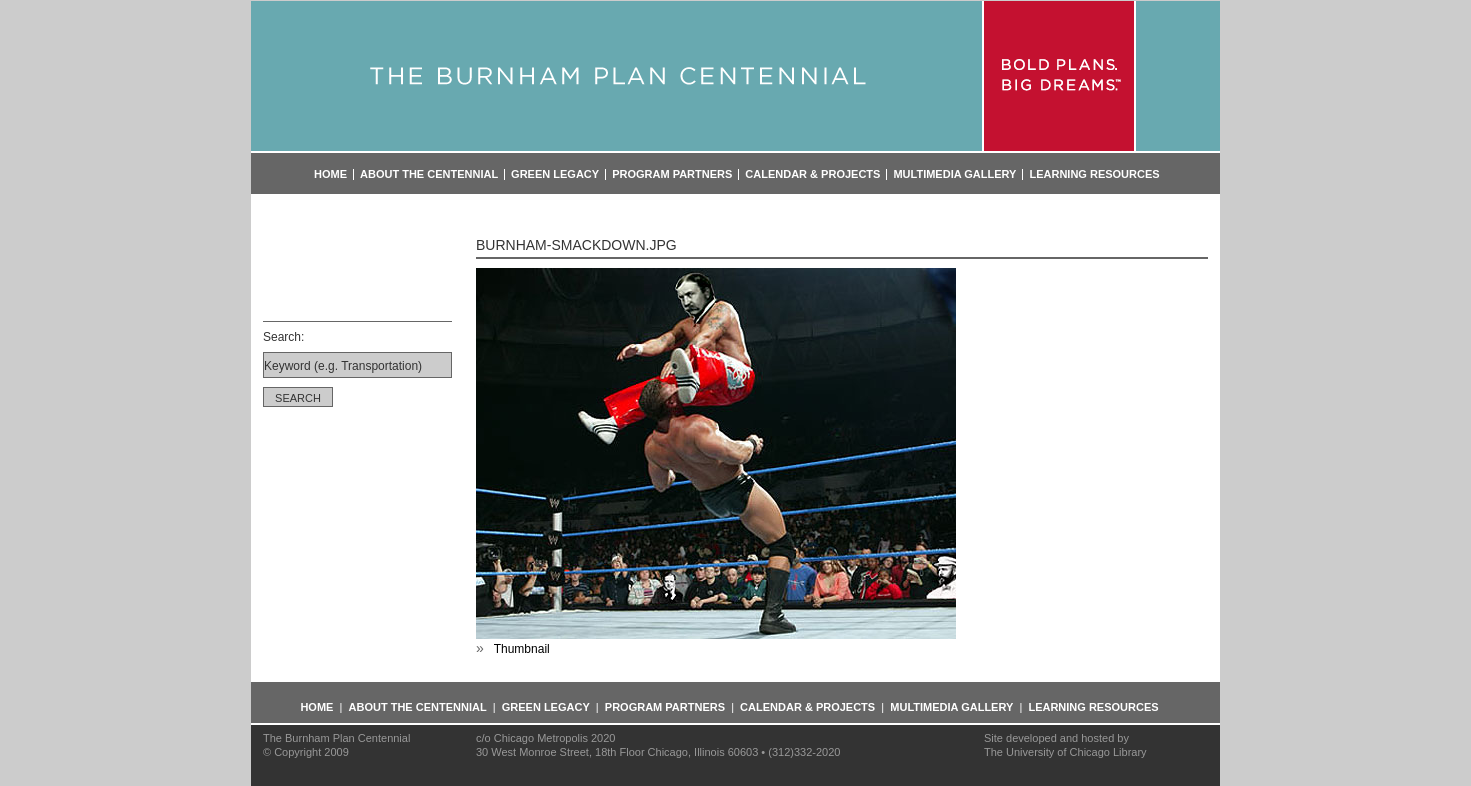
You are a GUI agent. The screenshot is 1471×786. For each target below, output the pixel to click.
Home (330, 174)
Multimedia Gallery (954, 174)
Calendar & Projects (812, 174)
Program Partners (672, 174)
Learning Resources (1094, 174)
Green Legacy (555, 174)
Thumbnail (522, 649)
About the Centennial (429, 174)
